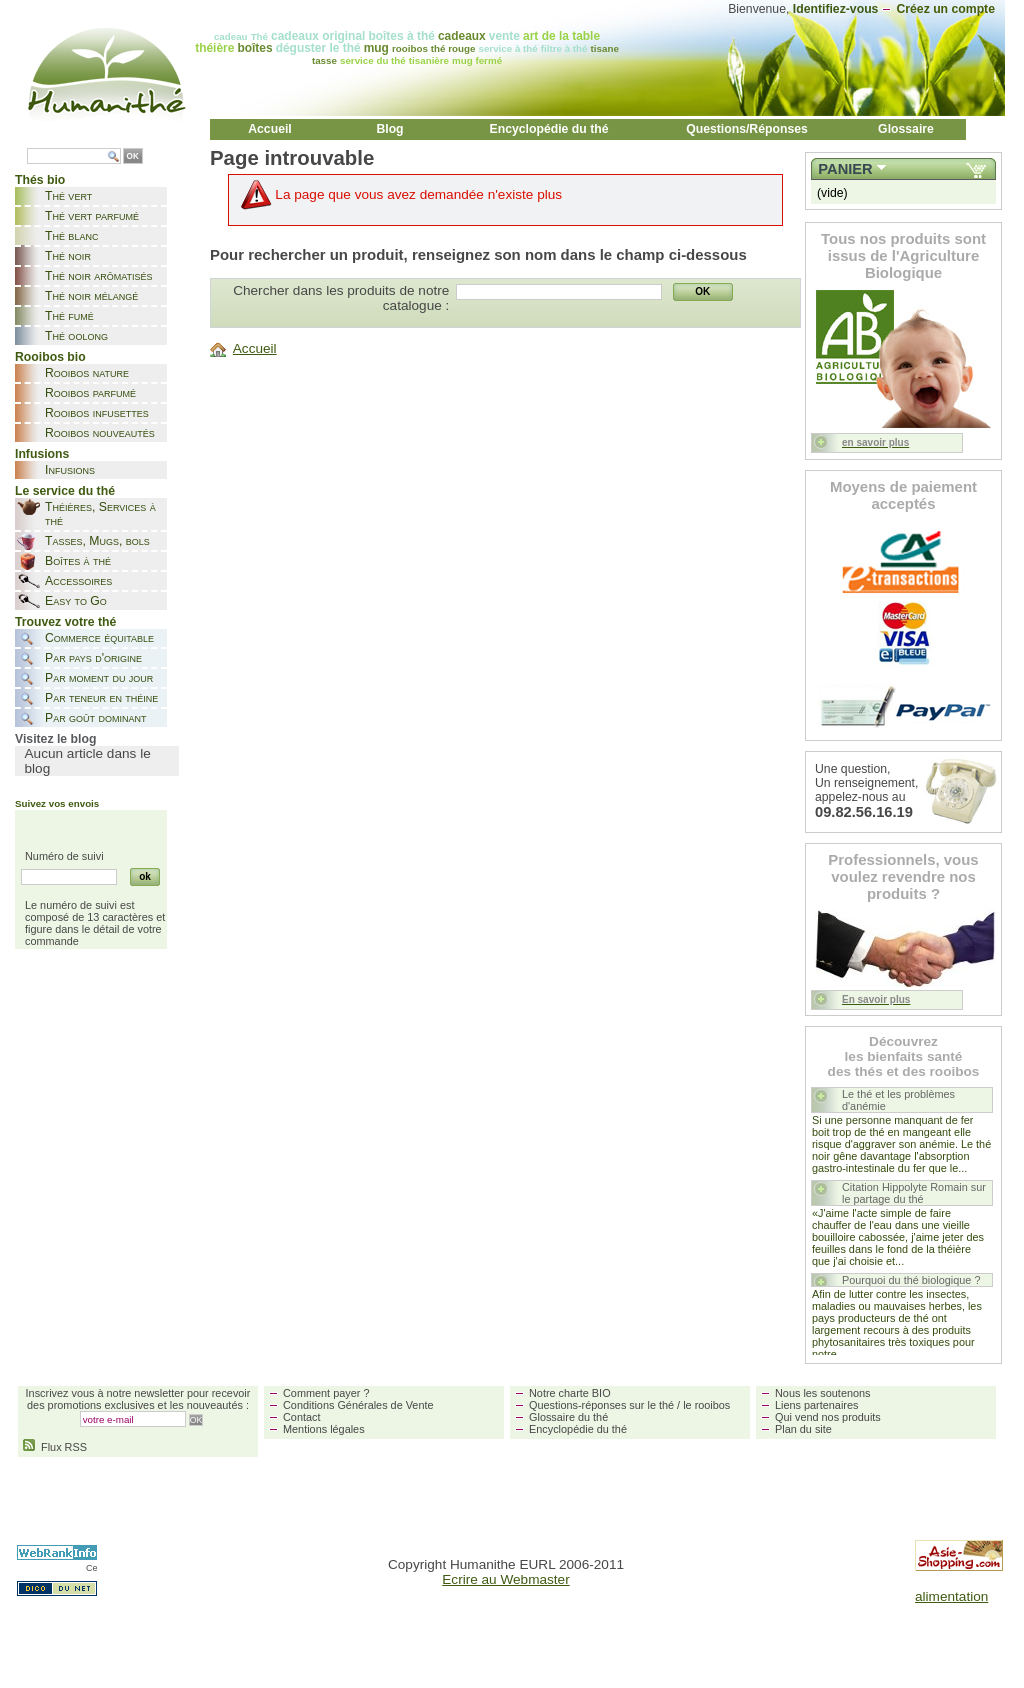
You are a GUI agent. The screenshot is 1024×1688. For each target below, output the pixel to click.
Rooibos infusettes (97, 413)
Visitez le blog (55, 739)
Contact (301, 1417)
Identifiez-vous (836, 9)
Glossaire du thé (568, 1417)
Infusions (70, 470)
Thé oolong (76, 336)
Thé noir (68, 256)
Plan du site (803, 1429)
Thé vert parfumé (92, 216)
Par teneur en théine (101, 698)
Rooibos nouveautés (100, 433)
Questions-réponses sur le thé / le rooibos (629, 1405)
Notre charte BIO (570, 1393)
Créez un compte (945, 9)
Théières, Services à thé (100, 514)
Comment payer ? (326, 1393)
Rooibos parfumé (90, 393)
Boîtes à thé (78, 561)
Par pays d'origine (93, 658)
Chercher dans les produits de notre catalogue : (341, 298)
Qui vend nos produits (828, 1417)
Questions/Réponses (747, 129)
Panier (845, 169)
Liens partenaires (816, 1405)
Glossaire (906, 129)
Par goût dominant (95, 718)
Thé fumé (69, 316)
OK (133, 156)
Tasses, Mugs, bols (97, 541)
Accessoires (78, 581)
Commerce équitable (99, 638)
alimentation (951, 1596)
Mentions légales (324, 1429)
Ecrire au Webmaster (505, 1579)
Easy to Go (76, 601)
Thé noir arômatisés (99, 276)
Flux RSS (55, 1447)
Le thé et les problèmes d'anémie (898, 1100)
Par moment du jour (99, 678)
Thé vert (68, 196)
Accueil (270, 129)
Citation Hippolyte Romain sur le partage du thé (914, 1193)
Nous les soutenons (823, 1393)
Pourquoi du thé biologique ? (911, 1280)
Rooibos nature (87, 373)
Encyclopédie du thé (549, 129)
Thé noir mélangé (91, 296)
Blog (389, 129)
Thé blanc (71, 236)
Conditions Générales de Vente (358, 1405)
